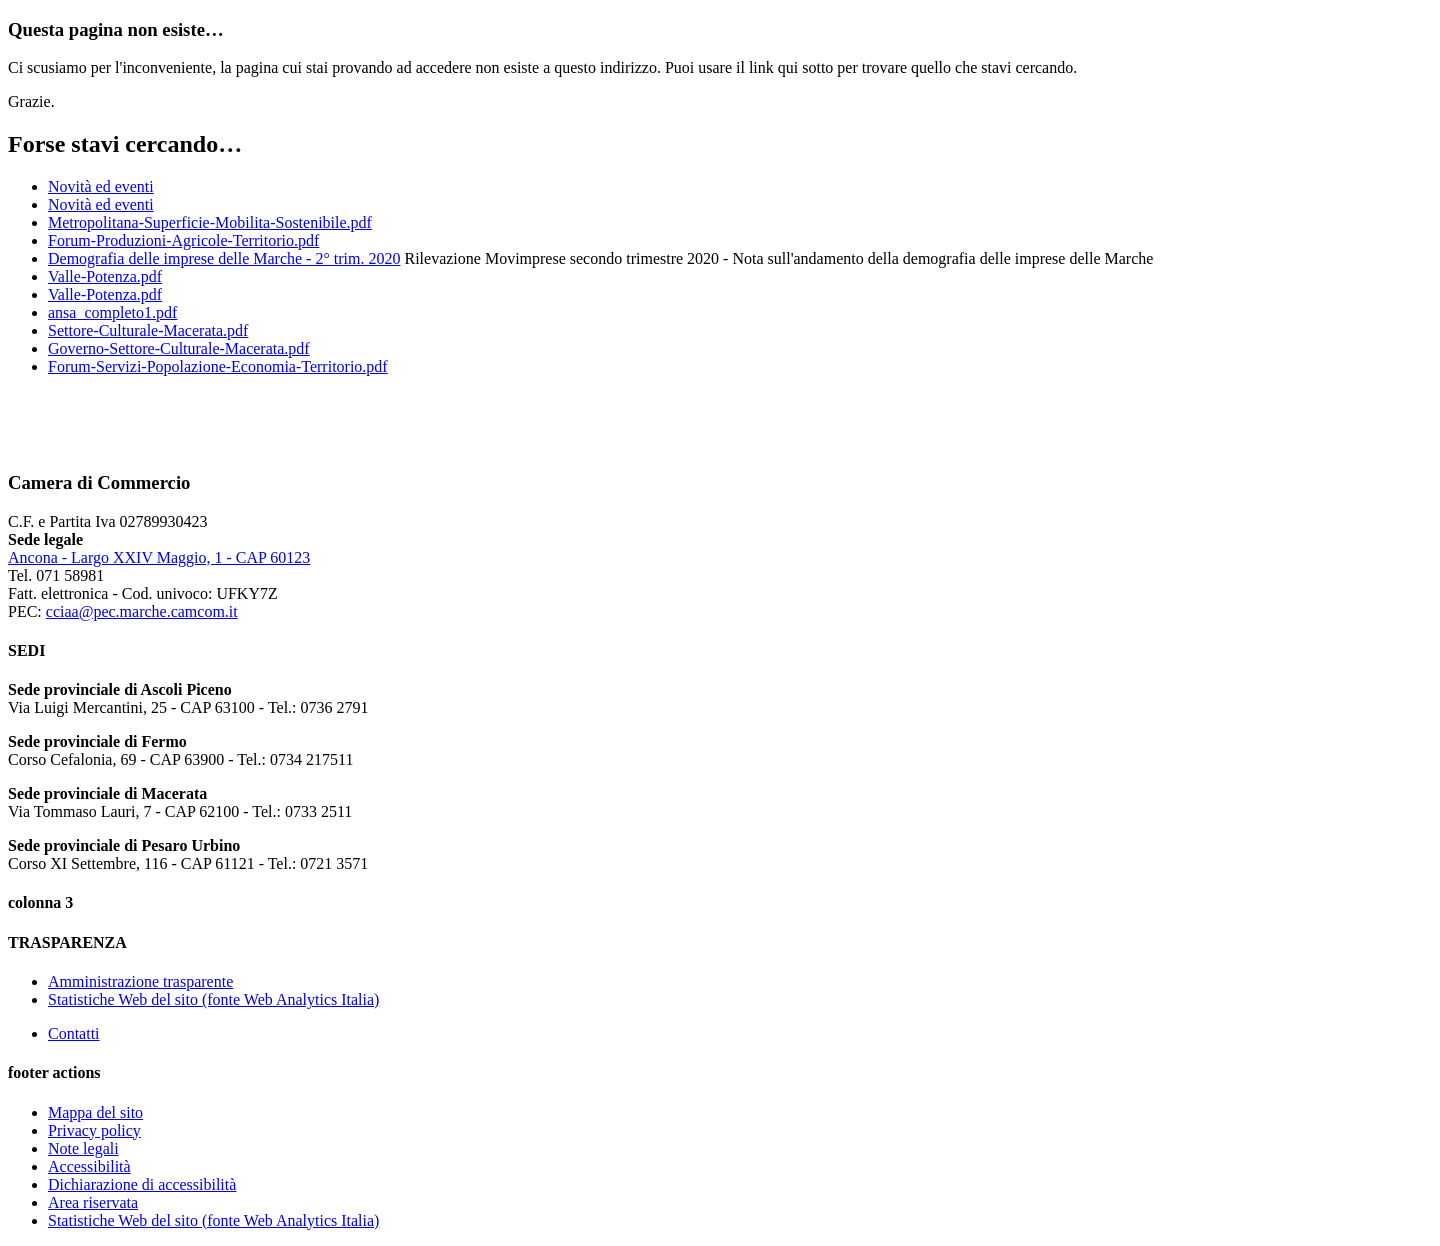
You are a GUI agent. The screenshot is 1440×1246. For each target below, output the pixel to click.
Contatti (74, 1033)
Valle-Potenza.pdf (105, 276)
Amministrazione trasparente (140, 981)
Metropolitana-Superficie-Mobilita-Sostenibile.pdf (210, 222)
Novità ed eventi (101, 186)
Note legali (83, 1148)
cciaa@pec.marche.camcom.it (142, 611)
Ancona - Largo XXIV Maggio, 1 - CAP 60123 (159, 557)
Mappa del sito (95, 1112)
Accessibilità (89, 1166)
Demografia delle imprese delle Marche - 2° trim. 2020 (224, 258)
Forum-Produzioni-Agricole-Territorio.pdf (183, 240)
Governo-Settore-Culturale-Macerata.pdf (179, 348)
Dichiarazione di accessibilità (142, 1184)
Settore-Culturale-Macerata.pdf (148, 330)
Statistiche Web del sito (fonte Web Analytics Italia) (213, 999)
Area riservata (93, 1202)
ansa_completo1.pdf (112, 312)
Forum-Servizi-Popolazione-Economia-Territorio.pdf (218, 366)
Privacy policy (94, 1130)
